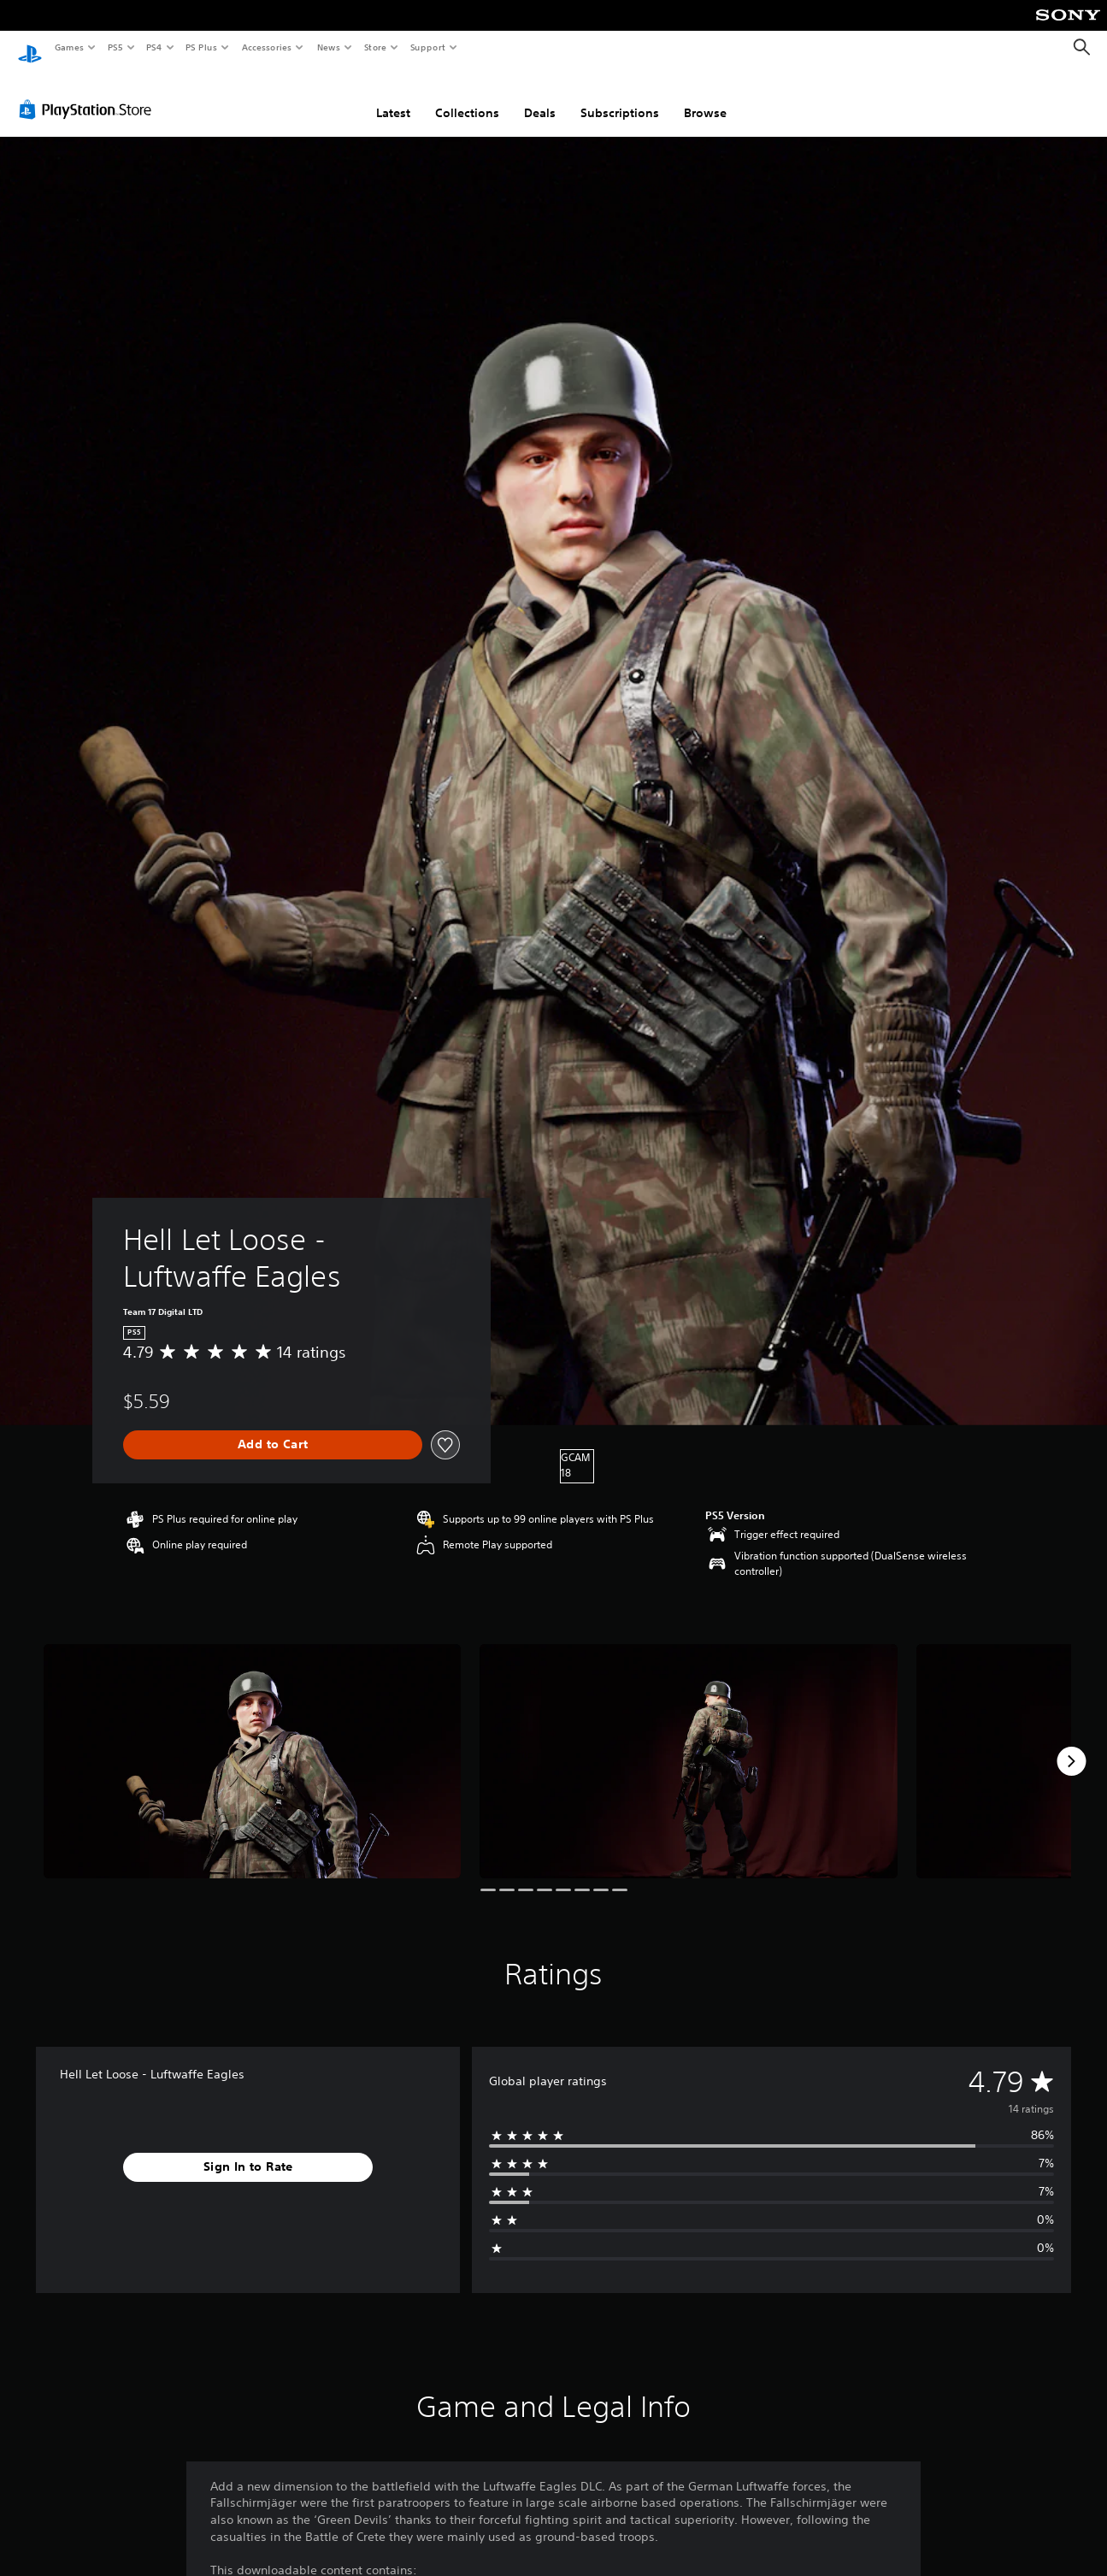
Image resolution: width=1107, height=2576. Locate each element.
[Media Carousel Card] (252, 1745)
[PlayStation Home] (29, 48)
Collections (467, 96)
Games (68, 47)
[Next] (1071, 1745)
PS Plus (201, 47)
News (328, 47)
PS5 (115, 47)
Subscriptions (619, 96)
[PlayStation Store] (89, 93)
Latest (393, 96)
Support (427, 47)
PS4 (153, 47)
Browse (705, 96)
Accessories (266, 47)
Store (374, 47)
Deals (540, 96)
